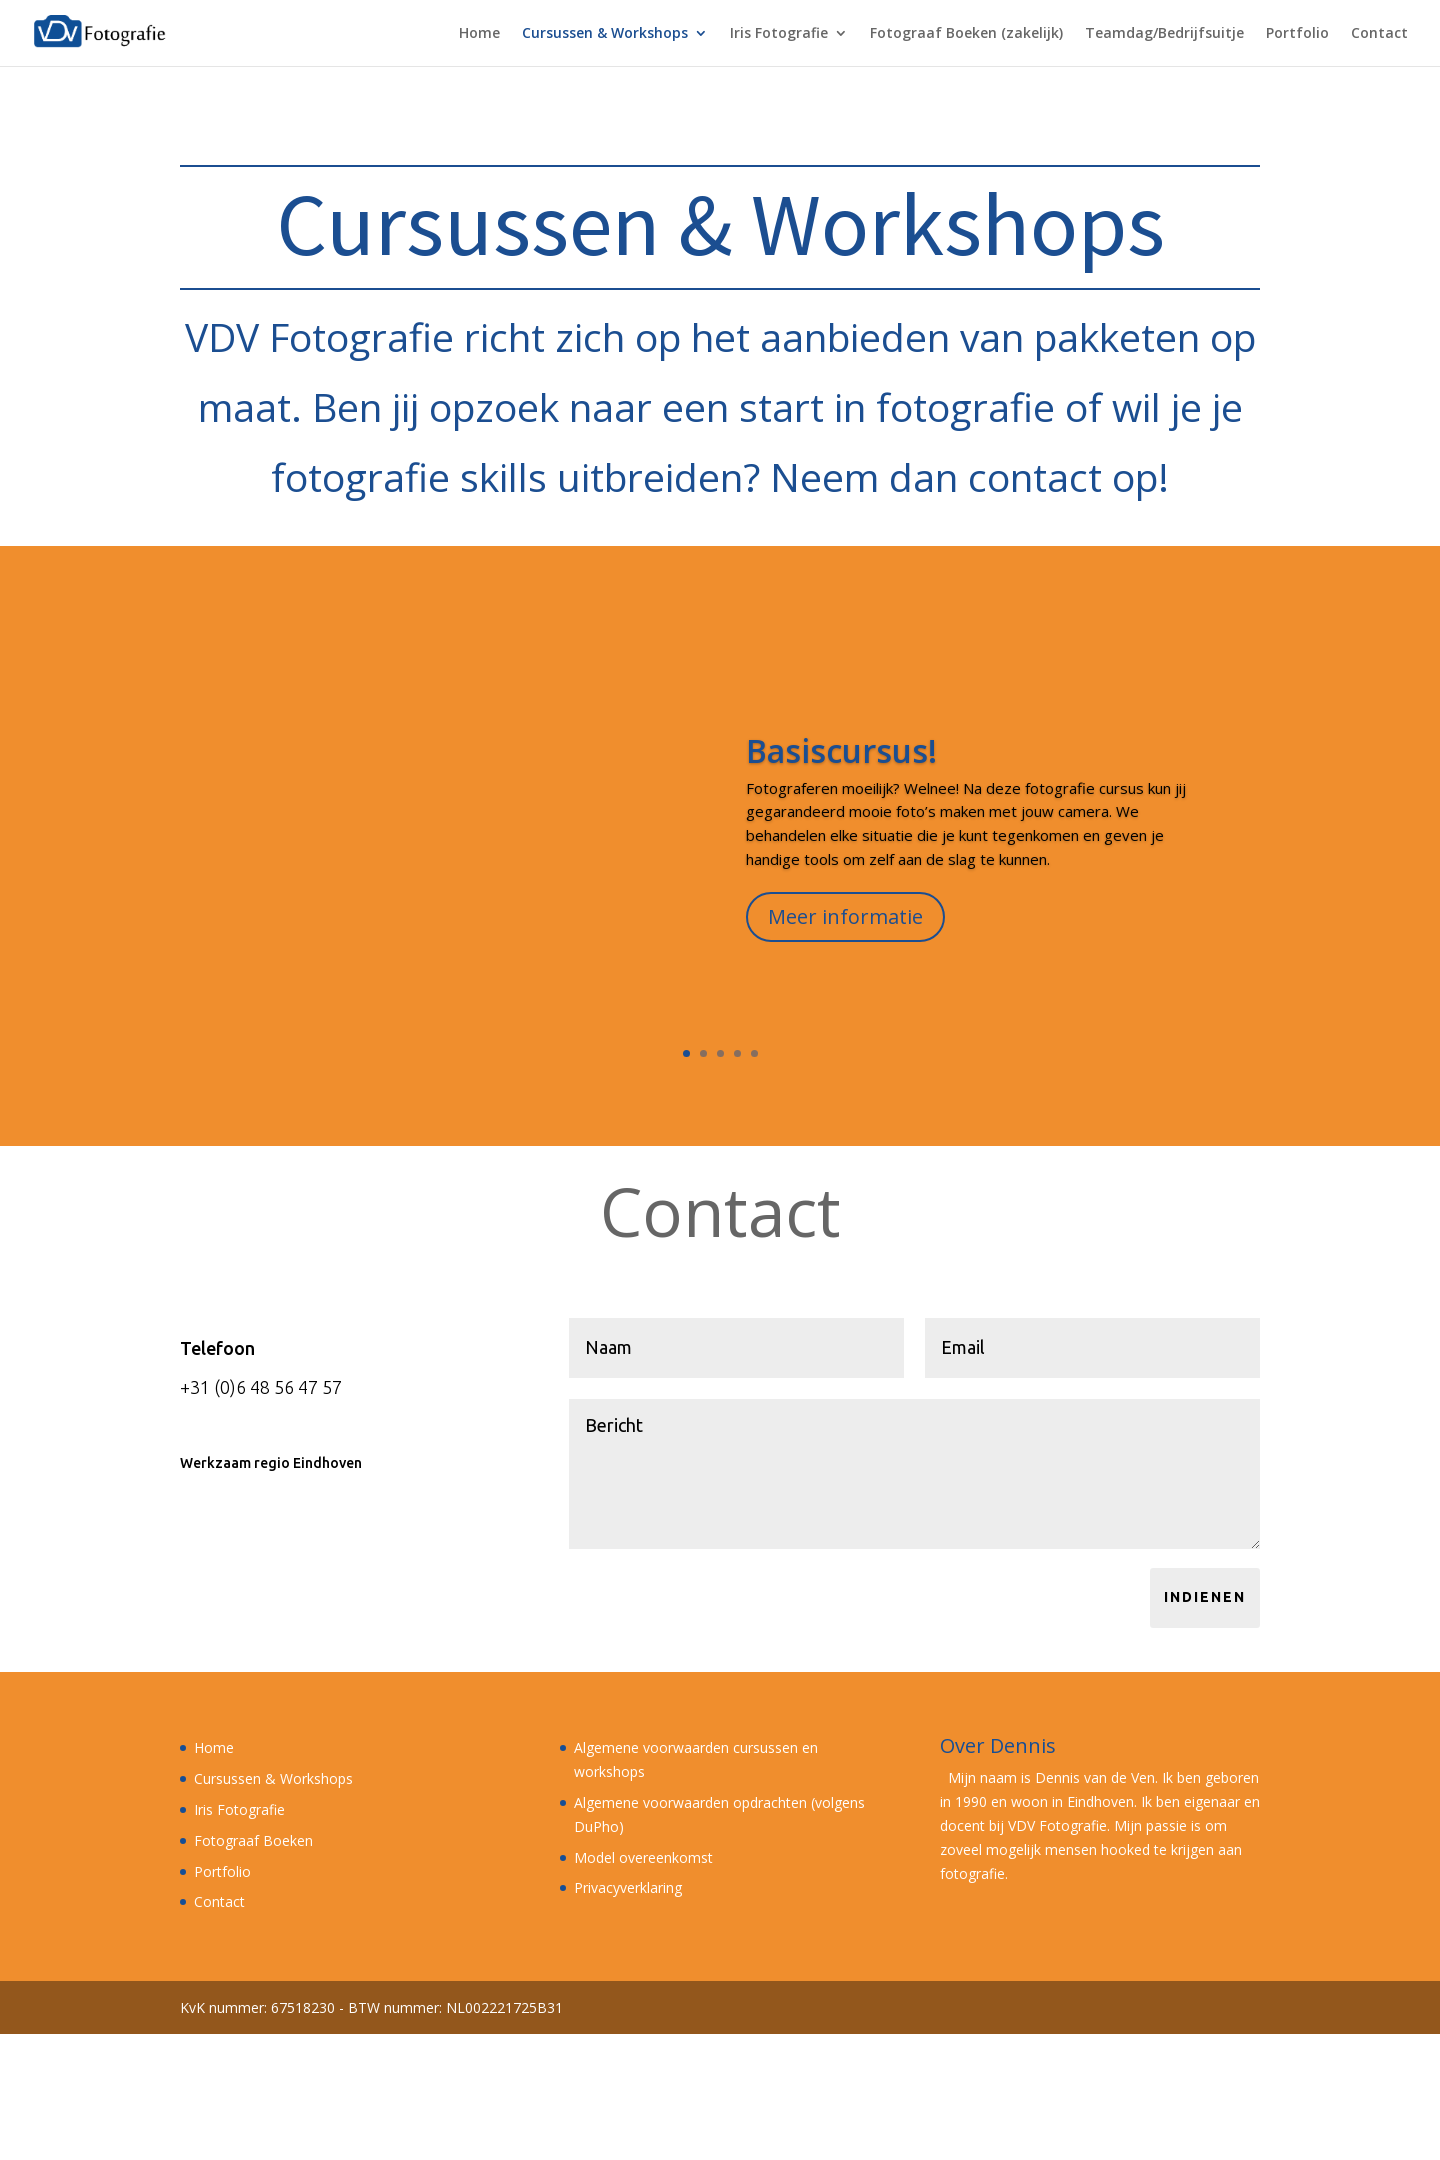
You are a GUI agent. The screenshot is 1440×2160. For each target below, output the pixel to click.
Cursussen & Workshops (605, 34)
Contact (1379, 34)
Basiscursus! (841, 763)
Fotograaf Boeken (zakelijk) (966, 34)
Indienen (1205, 1597)
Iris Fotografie (779, 34)
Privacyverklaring (628, 1887)
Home (479, 34)
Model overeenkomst (643, 1857)
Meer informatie (845, 929)
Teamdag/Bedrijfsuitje (1164, 34)
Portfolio (1297, 34)
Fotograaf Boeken (253, 1840)
